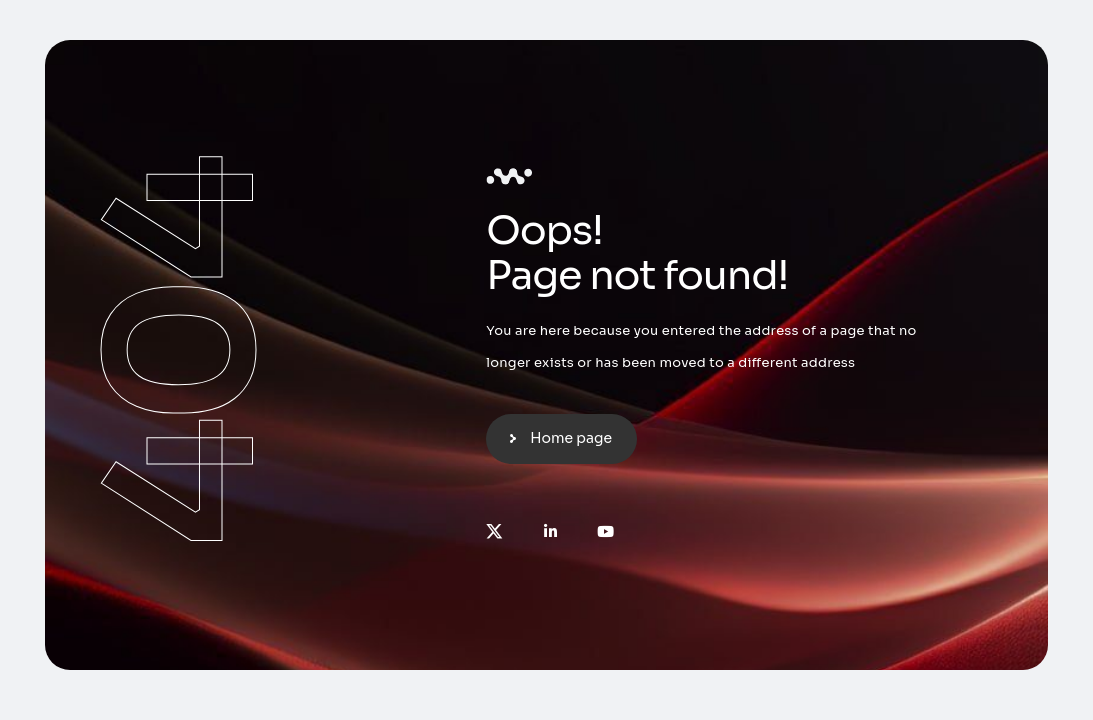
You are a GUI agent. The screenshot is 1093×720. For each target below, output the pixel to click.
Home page (571, 438)
